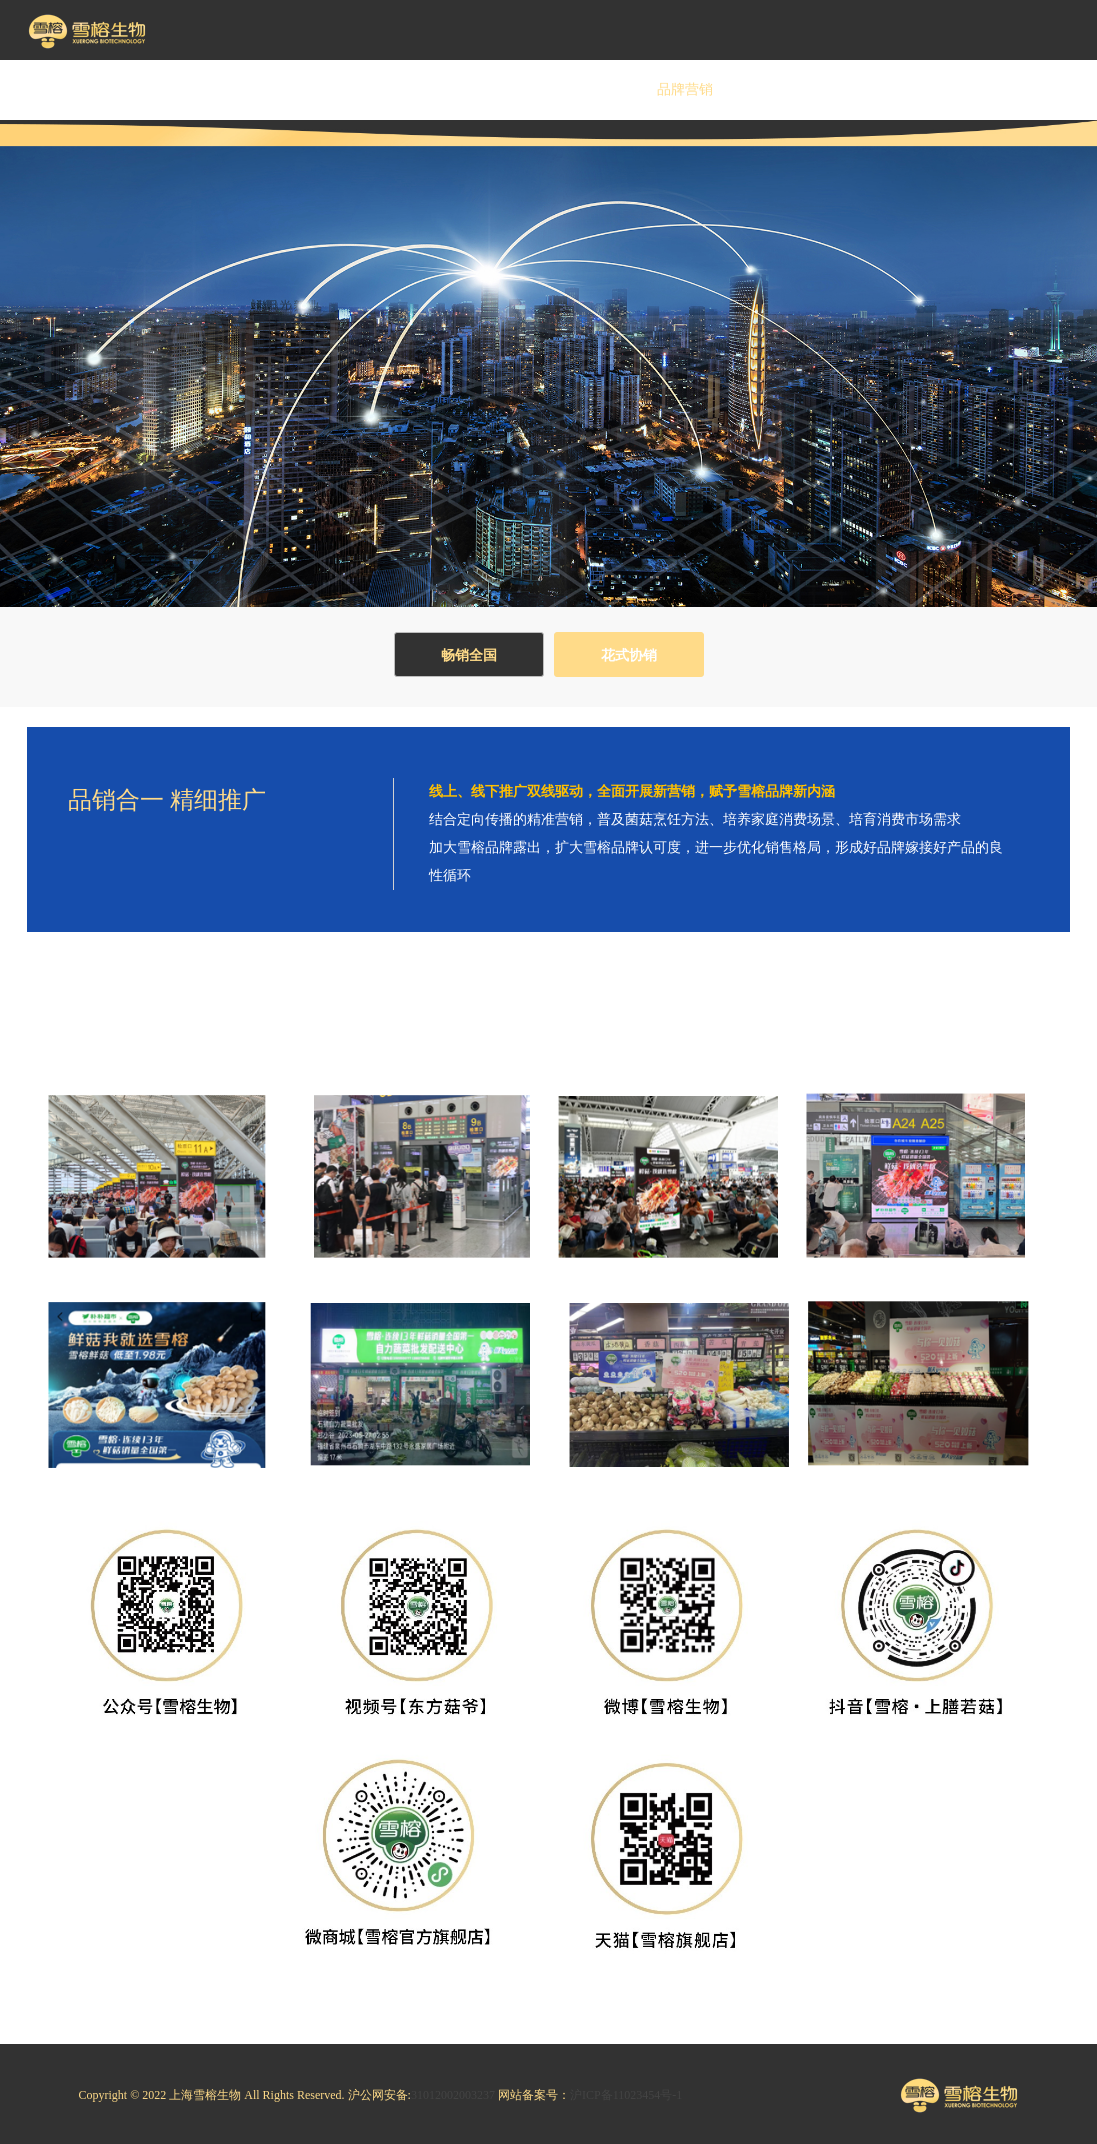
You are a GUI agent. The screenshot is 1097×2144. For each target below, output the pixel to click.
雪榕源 (465, 89)
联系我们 (1015, 89)
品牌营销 (685, 89)
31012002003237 (453, 2095)
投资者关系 (795, 89)
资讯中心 (905, 89)
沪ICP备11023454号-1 (626, 2095)
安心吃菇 (575, 89)
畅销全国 (469, 655)
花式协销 (629, 655)
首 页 (135, 89)
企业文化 (355, 89)
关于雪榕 (245, 89)
